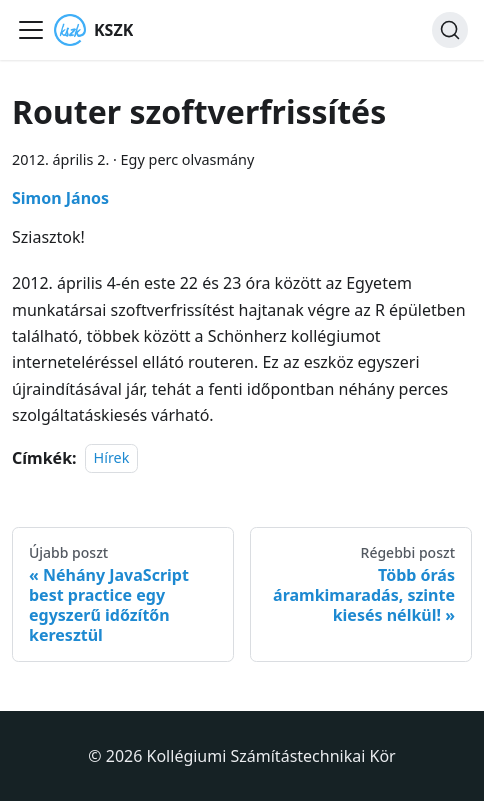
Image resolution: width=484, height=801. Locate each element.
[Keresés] (450, 30)
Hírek (112, 458)
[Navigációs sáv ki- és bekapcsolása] (31, 30)
